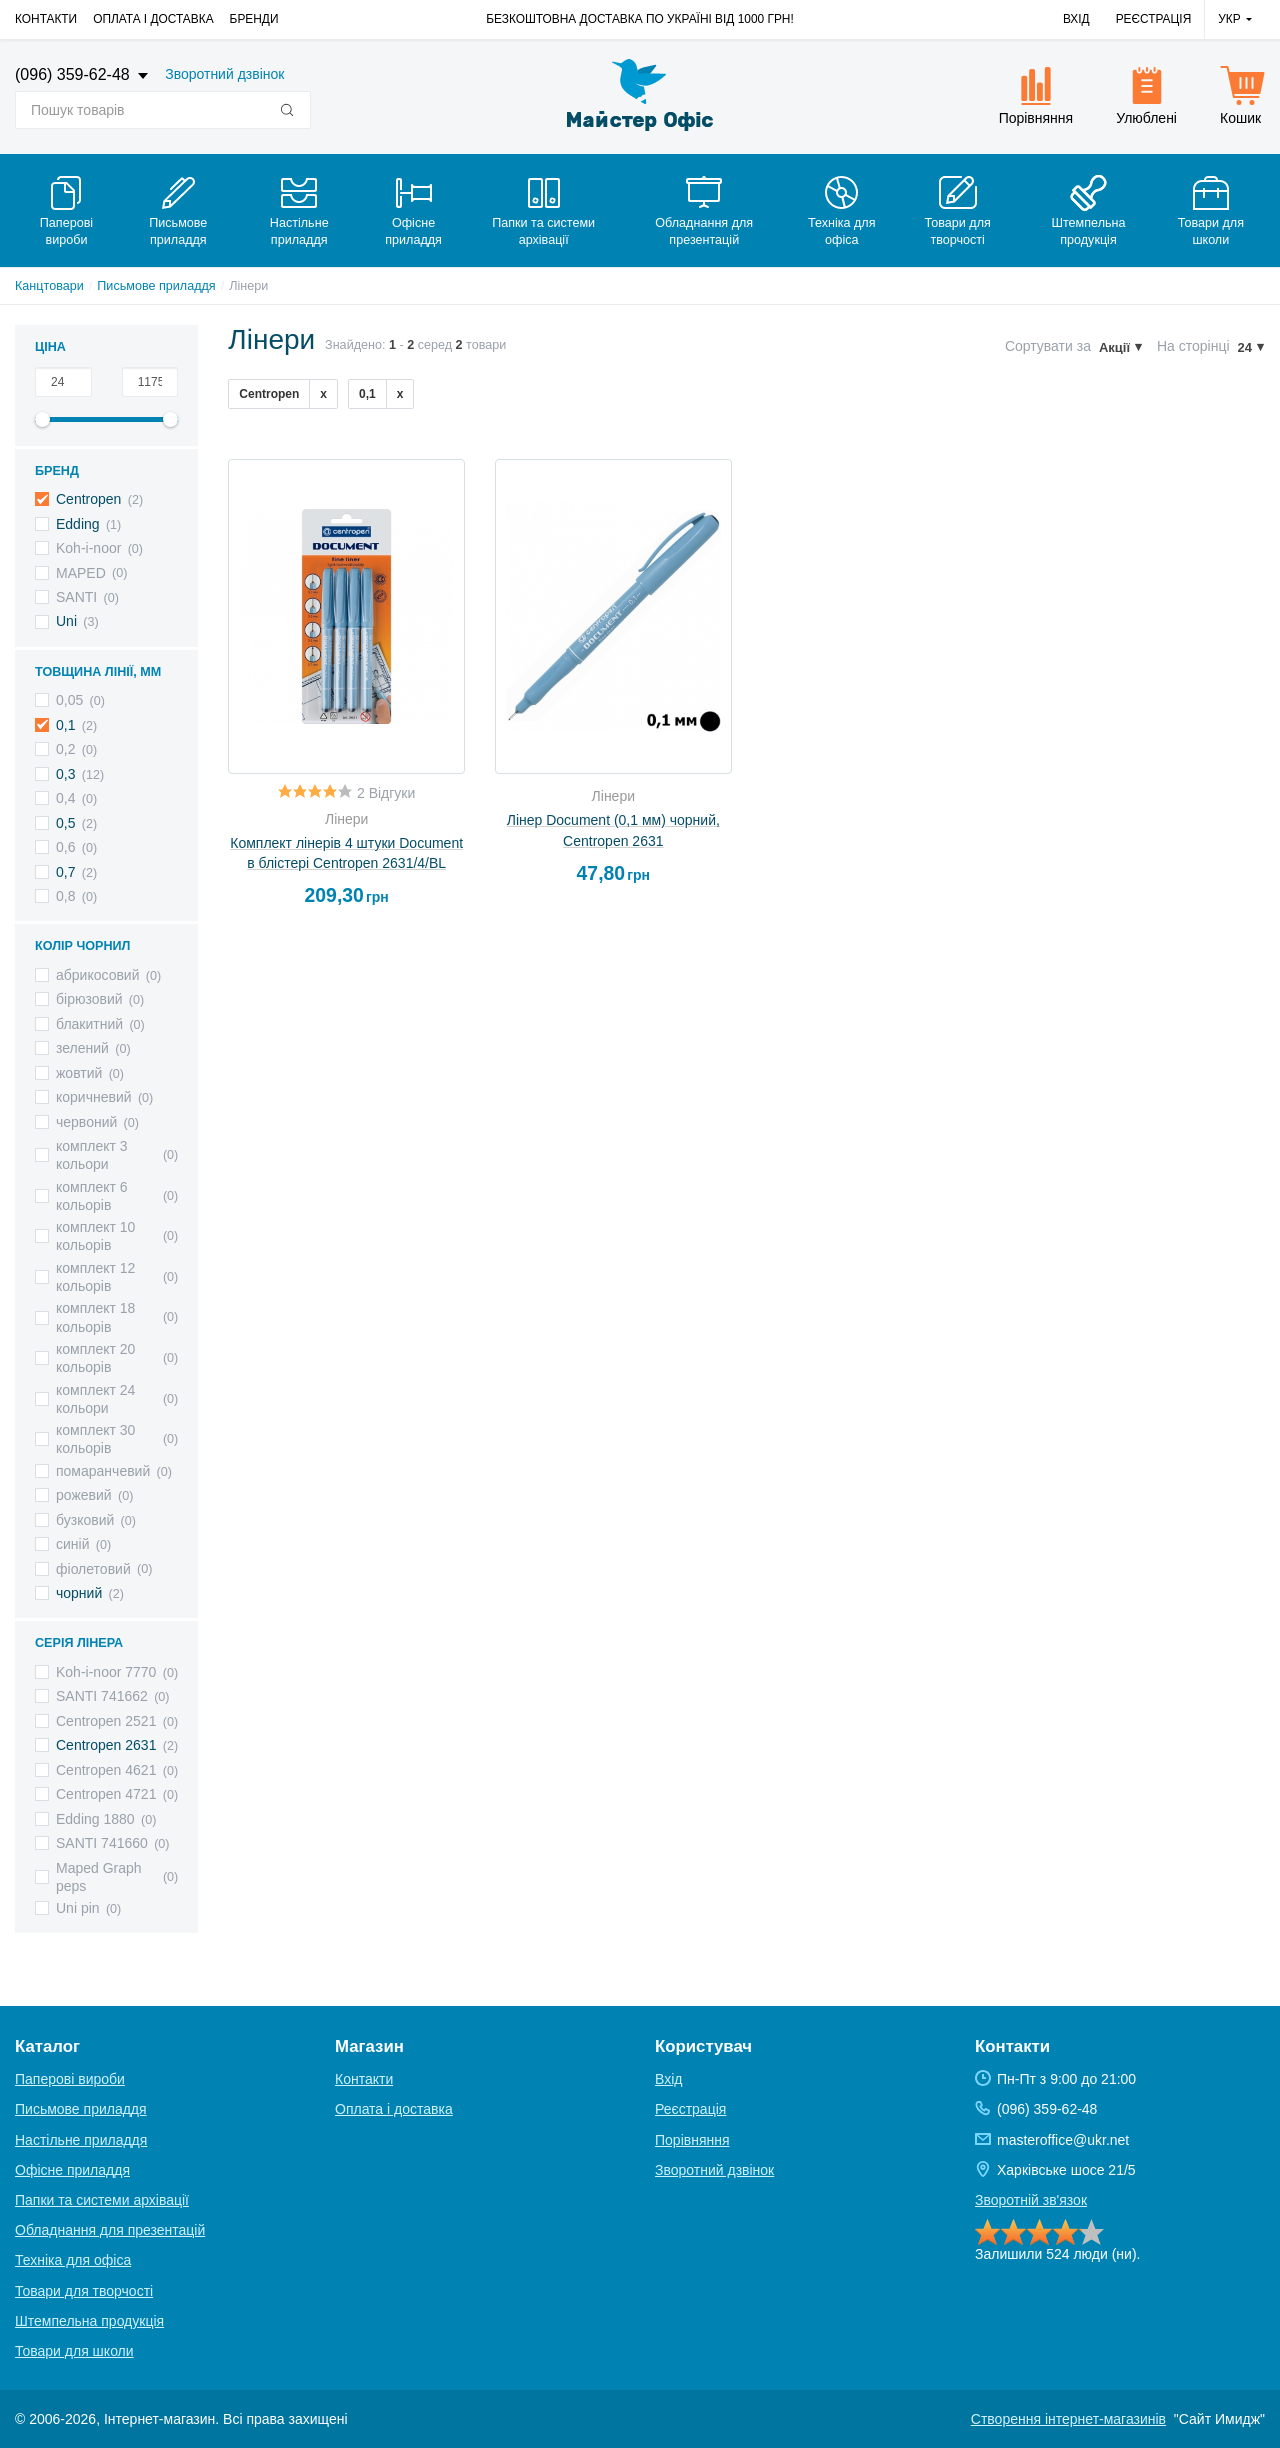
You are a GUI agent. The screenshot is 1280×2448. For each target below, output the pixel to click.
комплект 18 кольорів (95, 1317)
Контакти (46, 19)
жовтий (79, 1073)
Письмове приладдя (156, 286)
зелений (82, 1048)
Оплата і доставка (153, 19)
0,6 (65, 847)
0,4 (65, 798)
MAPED (81, 573)
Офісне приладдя (72, 2170)
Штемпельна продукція (89, 2321)
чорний (79, 1593)
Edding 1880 (95, 1819)
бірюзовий (89, 999)
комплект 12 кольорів (95, 1277)
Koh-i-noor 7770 (106, 1672)
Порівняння (692, 2140)
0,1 (65, 725)
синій (72, 1544)
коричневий (94, 1097)
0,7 (65, 872)
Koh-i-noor (88, 548)
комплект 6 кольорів (92, 1196)
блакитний (89, 1024)
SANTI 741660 (102, 1843)
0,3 (65, 774)
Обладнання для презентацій (110, 2230)
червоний (86, 1122)
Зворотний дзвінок (224, 74)
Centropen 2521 (106, 1721)
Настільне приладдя (81, 2140)
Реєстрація (1154, 19)
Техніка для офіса (73, 2260)
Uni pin (78, 1908)
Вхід (1076, 19)
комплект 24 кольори (95, 1399)
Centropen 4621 (106, 1770)
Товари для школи (74, 2351)
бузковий (85, 1520)
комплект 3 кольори (92, 1155)
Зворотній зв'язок (1031, 2200)
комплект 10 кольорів (95, 1236)
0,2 (65, 749)
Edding (78, 524)
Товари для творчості (84, 2291)
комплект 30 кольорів (95, 1439)
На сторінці (1193, 346)
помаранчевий (103, 1471)
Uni (66, 621)
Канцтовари (49, 286)
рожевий (84, 1495)
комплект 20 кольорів (95, 1358)
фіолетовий (93, 1569)
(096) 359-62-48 (74, 74)
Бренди (254, 19)
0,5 (65, 823)
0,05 (69, 700)
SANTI (76, 597)
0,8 (65, 896)
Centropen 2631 (106, 1745)
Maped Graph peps (99, 1877)
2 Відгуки (386, 793)
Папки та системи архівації (102, 2200)
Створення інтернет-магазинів (1068, 2419)
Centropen (88, 499)
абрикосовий (98, 975)
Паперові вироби (70, 2079)
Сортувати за (1048, 346)
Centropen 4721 (106, 1794)
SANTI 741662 (102, 1696)
